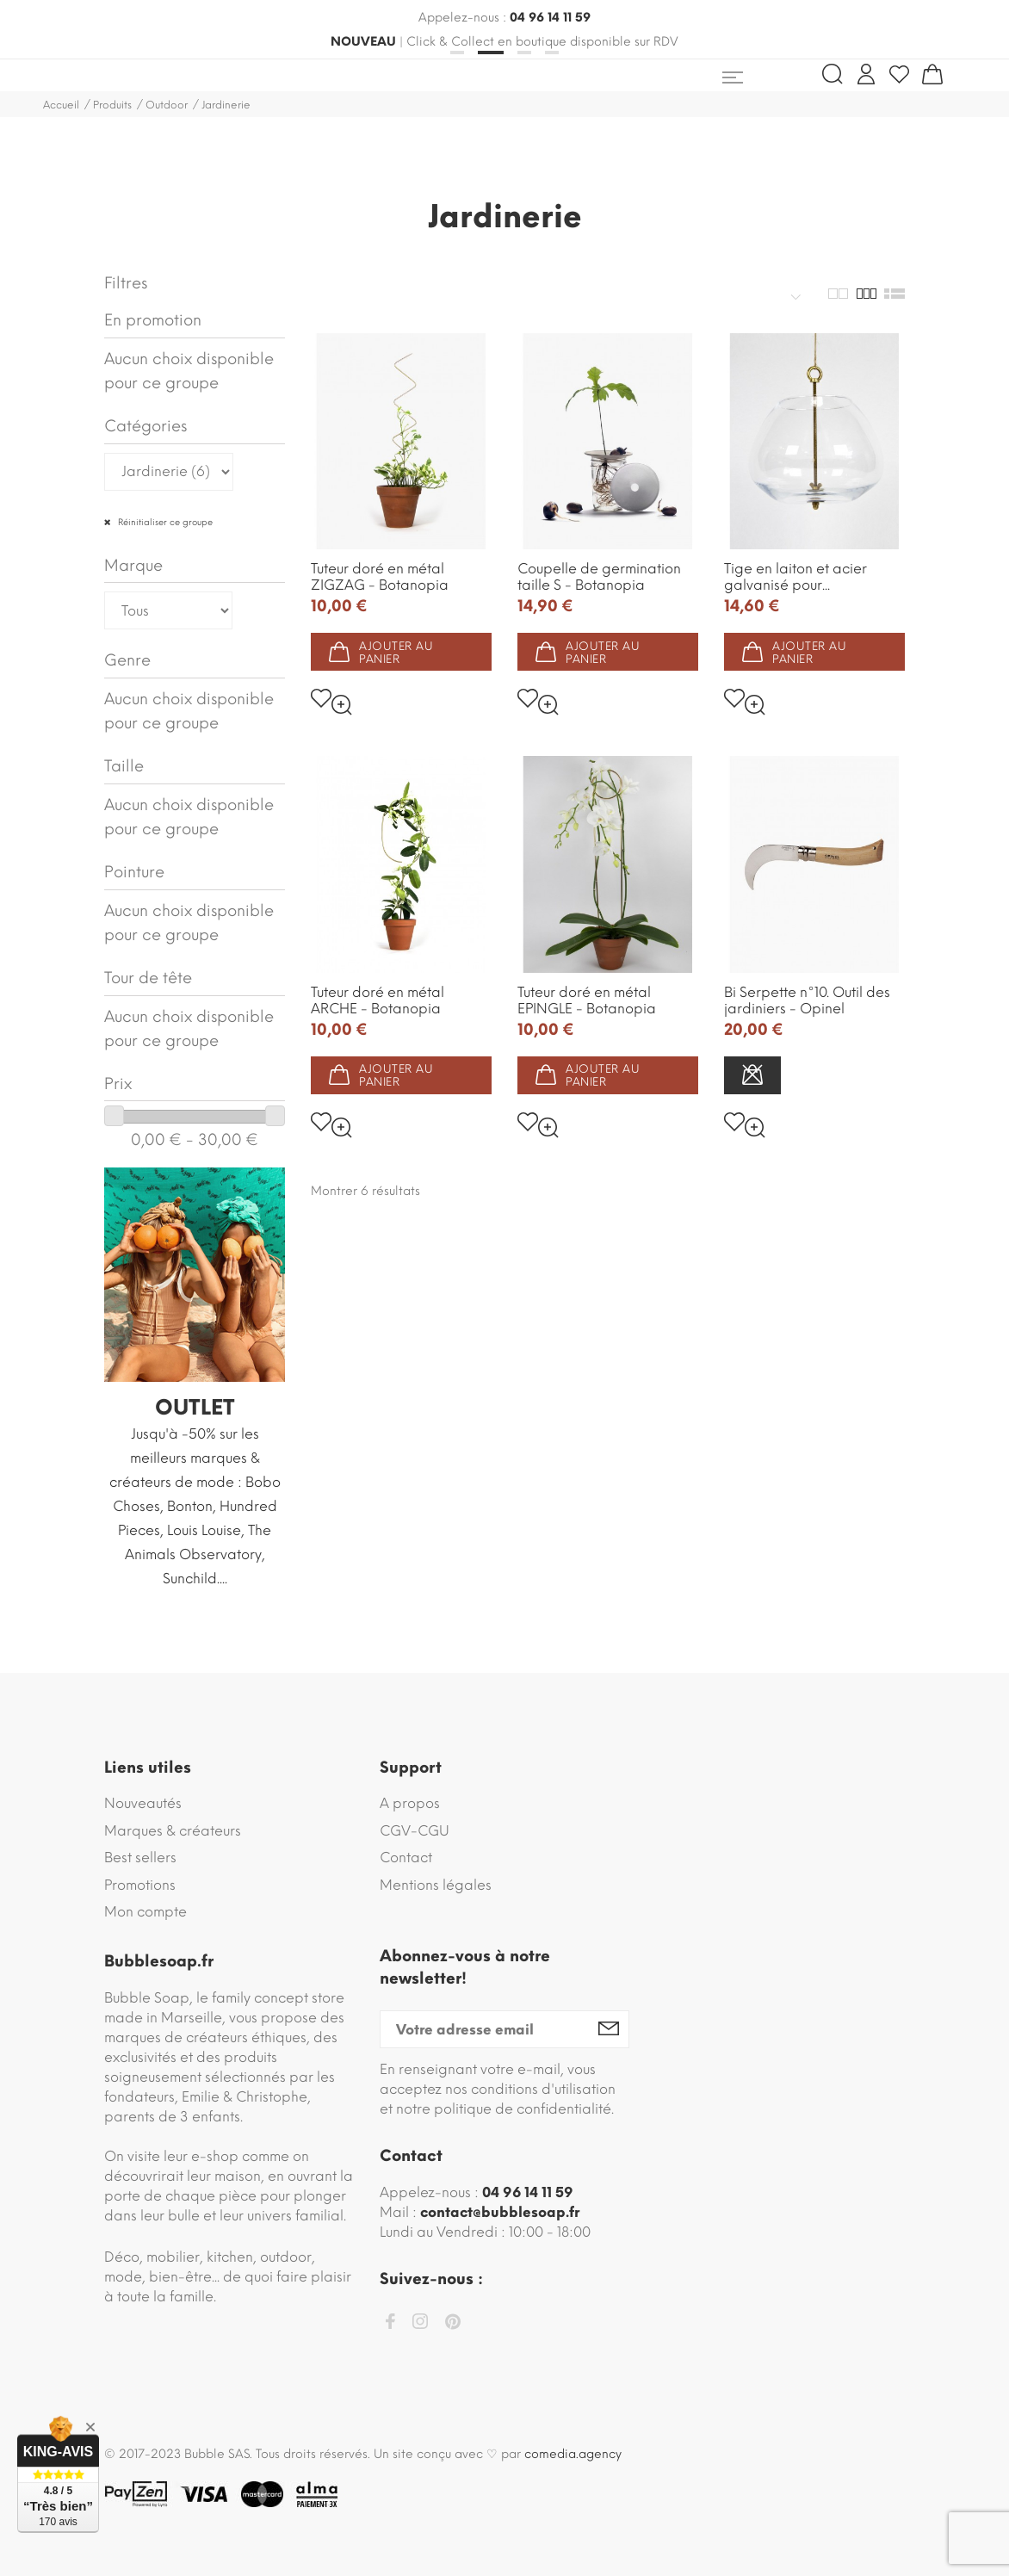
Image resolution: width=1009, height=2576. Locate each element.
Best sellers (140, 1857)
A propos (410, 1803)
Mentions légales (436, 1885)
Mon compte (145, 1912)
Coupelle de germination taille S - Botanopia (599, 576)
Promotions (140, 1885)
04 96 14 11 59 (550, 17)
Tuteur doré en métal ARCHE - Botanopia (377, 1000)
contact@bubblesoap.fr (499, 2212)
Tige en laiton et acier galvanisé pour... (795, 576)
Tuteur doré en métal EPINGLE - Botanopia (586, 1000)
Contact (406, 1857)
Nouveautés (143, 1803)
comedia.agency (573, 2454)
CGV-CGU (414, 1831)
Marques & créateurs (172, 1831)
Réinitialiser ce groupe (164, 522)
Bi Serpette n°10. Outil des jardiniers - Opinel (807, 1000)
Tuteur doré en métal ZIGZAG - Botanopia (380, 576)
